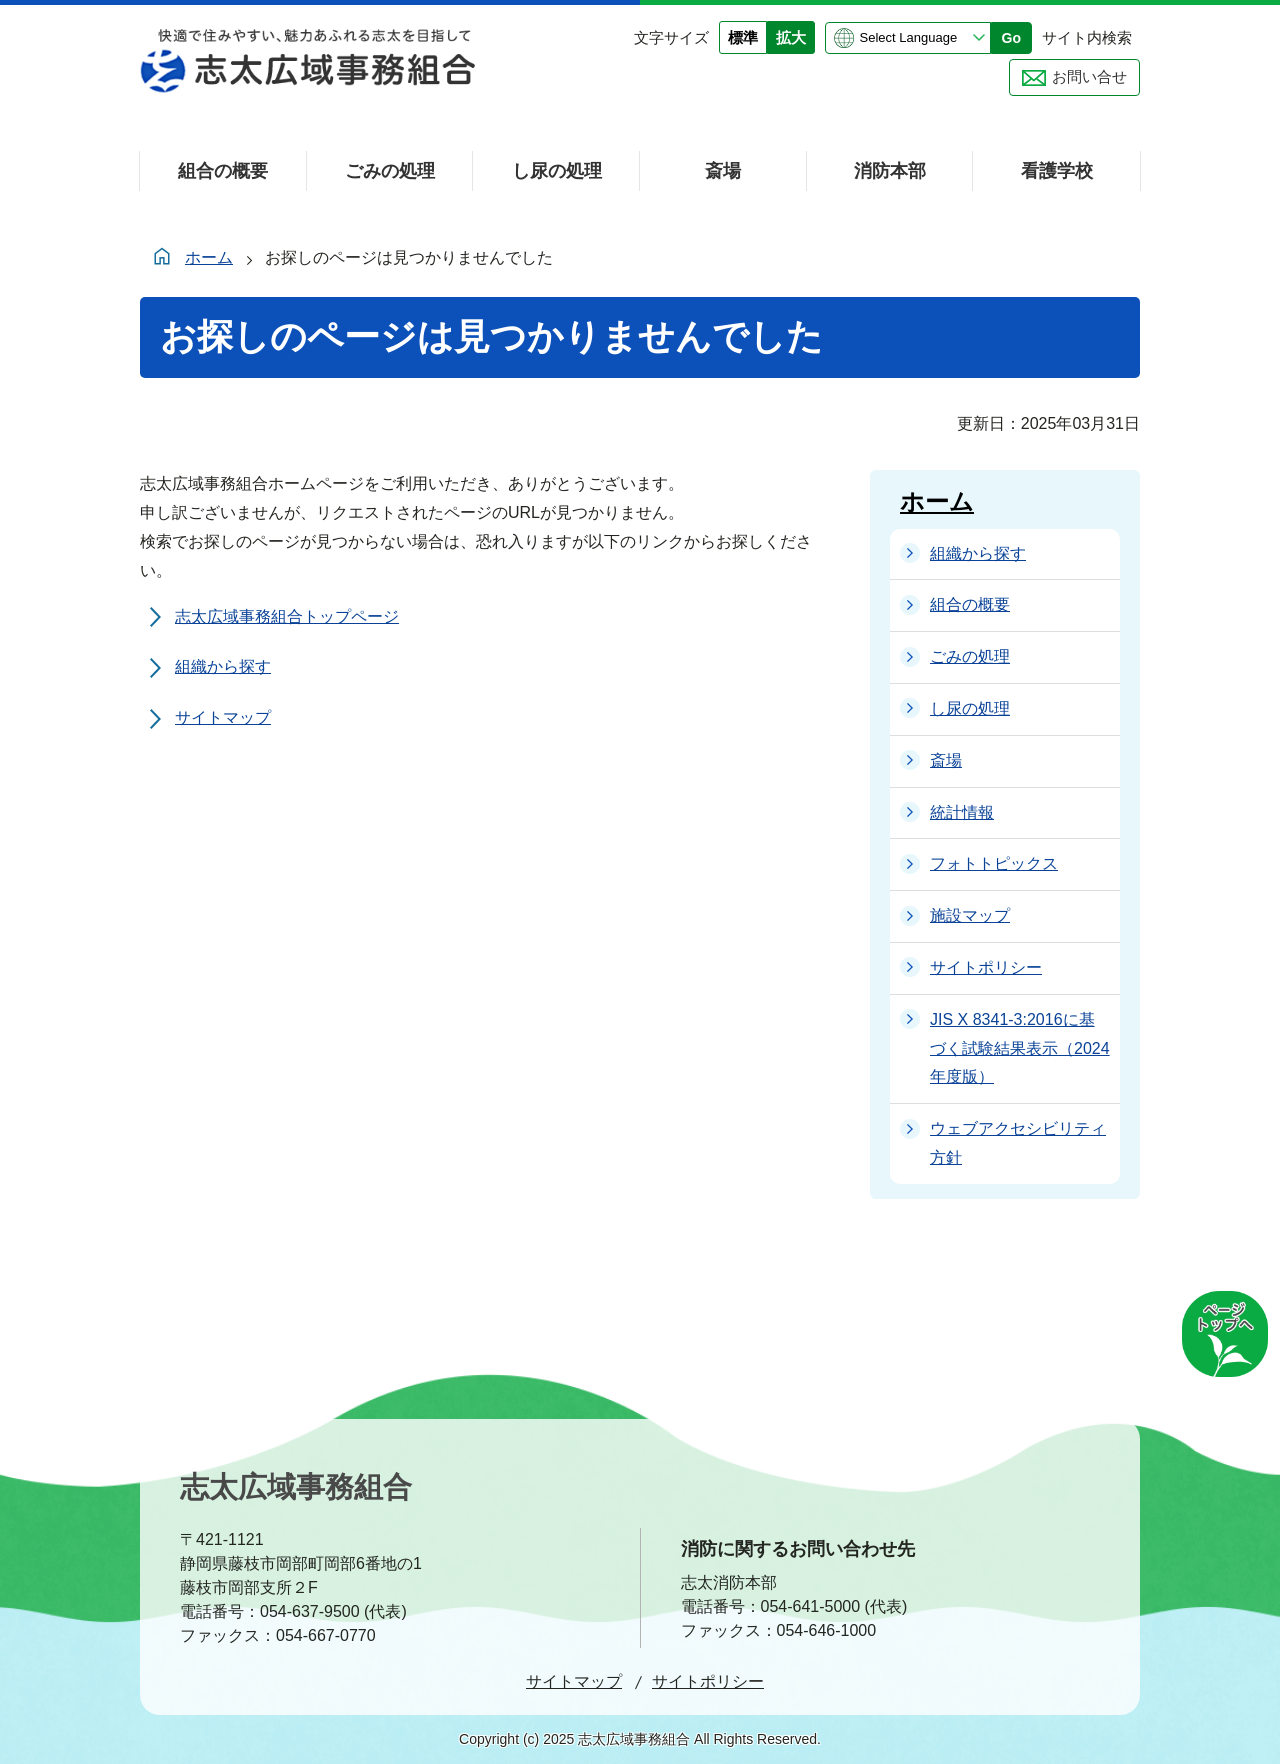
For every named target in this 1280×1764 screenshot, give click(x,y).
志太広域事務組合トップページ (287, 616)
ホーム (209, 257)
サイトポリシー (708, 1681)
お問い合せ (1089, 76)
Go (1011, 38)
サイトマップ (223, 717)
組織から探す (223, 666)
